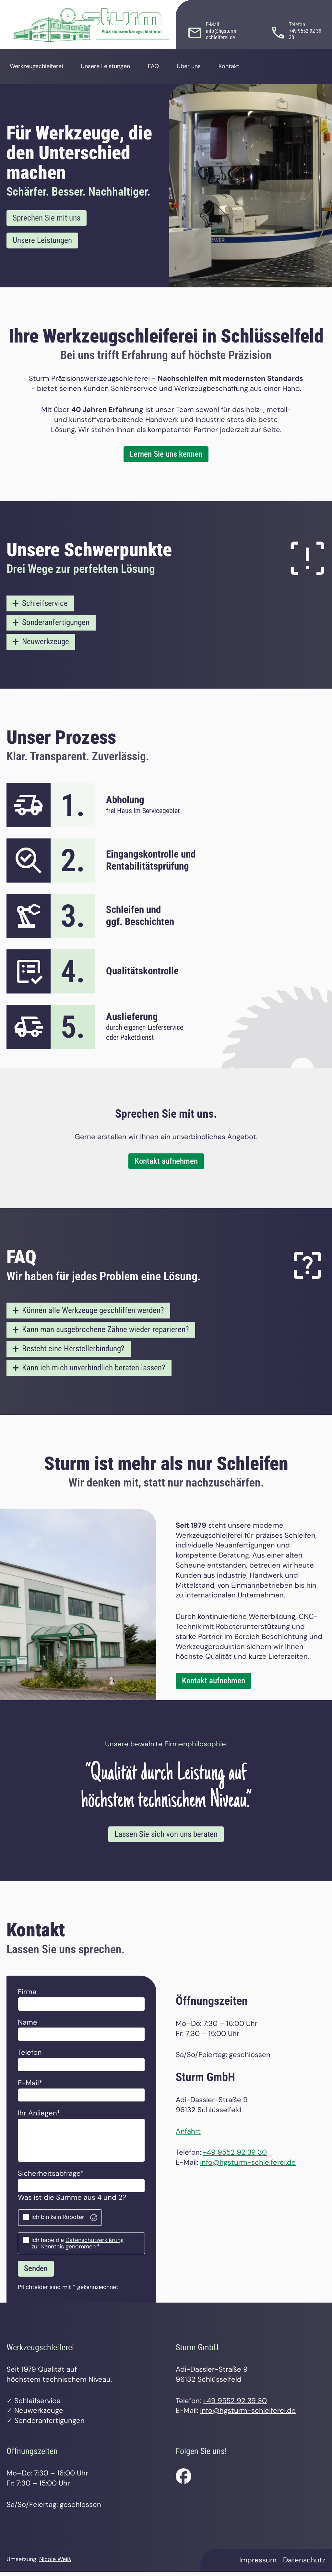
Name (27, 2026)
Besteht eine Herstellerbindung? (76, 1351)
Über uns (198, 66)
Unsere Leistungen (116, 66)
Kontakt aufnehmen (166, 1163)
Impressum (258, 2564)
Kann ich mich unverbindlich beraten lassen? (97, 1371)
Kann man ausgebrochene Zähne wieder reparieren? (109, 1332)
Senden (36, 2272)
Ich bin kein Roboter (57, 2221)
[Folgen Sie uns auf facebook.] (183, 2480)
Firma (27, 1995)
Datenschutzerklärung (94, 2244)
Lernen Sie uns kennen (166, 455)
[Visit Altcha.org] (93, 2221)
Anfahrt (188, 2134)
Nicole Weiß (55, 2563)
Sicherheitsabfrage (51, 2177)
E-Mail (34, 2086)
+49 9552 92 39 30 (235, 2156)
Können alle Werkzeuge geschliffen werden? (96, 1312)
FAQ (165, 66)
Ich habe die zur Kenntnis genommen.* (77, 2247)
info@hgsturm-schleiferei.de (248, 2166)
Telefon (30, 2056)
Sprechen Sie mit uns (48, 218)
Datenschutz (304, 2564)
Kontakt (237, 66)
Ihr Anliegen (39, 2117)
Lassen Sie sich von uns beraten (166, 1838)
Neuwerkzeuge (47, 643)
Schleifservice (46, 604)
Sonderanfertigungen (58, 623)
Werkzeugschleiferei (39, 66)
